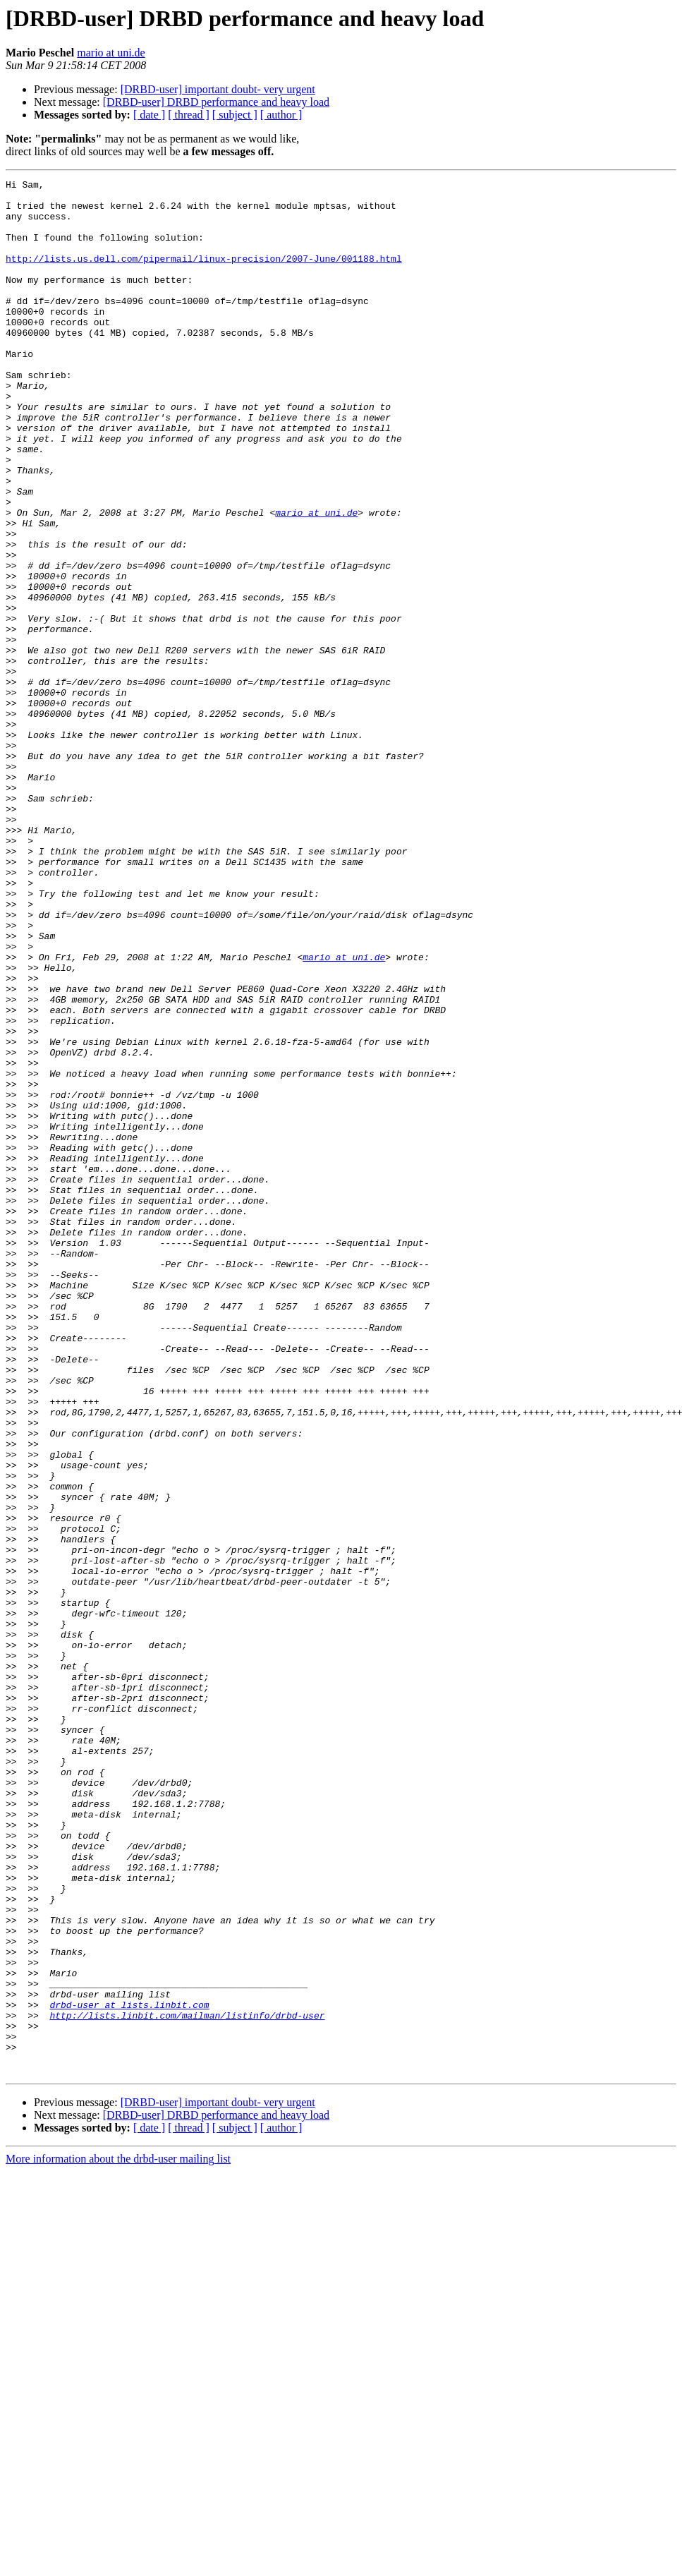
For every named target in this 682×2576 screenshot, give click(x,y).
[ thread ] (188, 115)
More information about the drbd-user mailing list (118, 2538)
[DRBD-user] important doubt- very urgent (218, 89)
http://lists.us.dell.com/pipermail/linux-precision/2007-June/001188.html (204, 275)
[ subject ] (234, 115)
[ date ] (149, 115)
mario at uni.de (111, 53)
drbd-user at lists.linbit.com (129, 2370)
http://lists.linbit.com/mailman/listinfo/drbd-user (186, 2383)
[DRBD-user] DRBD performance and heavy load (216, 102)
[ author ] (281, 115)
